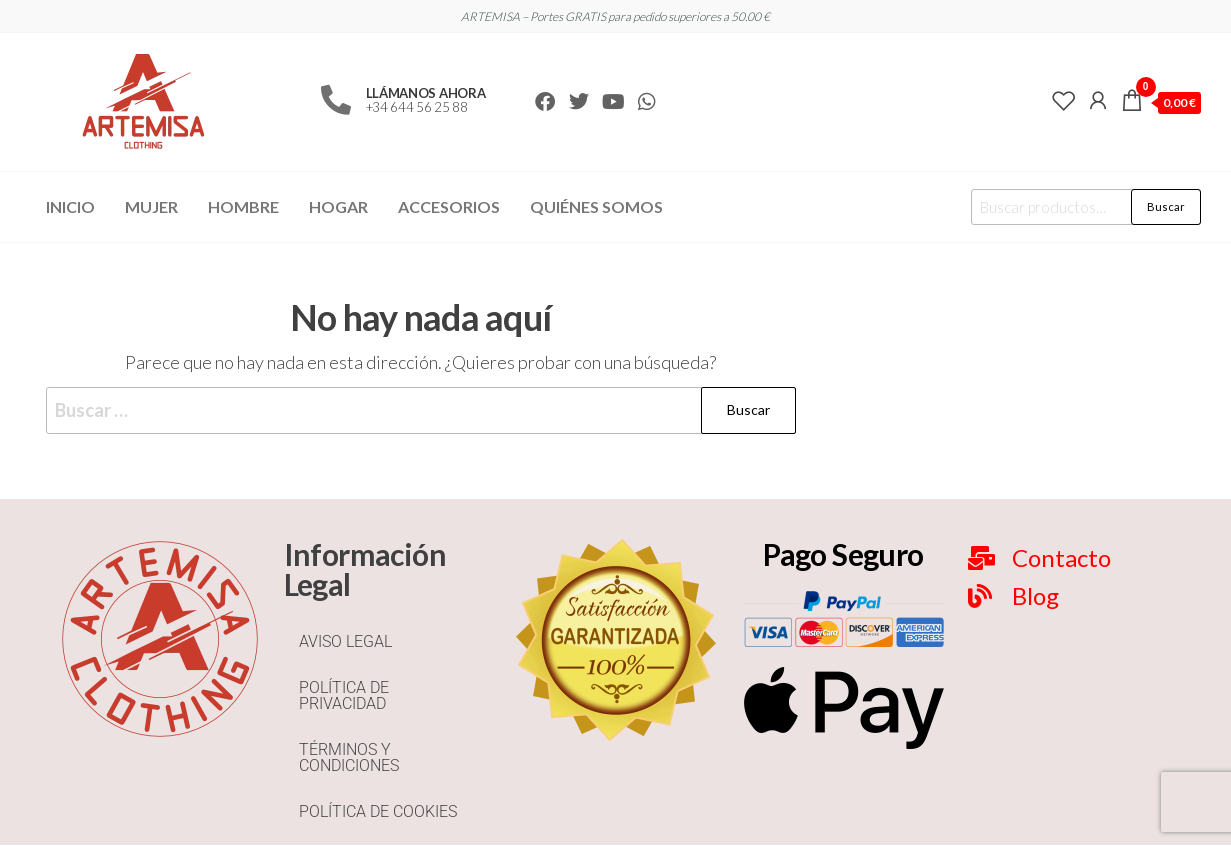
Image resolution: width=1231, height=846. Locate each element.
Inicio (70, 206)
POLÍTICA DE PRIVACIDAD (344, 695)
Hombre (243, 206)
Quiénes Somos (596, 206)
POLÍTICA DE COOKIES (378, 811)
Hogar (338, 206)
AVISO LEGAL (345, 641)
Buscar (1166, 206)
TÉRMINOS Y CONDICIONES (349, 757)
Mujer (151, 206)
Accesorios (449, 206)
